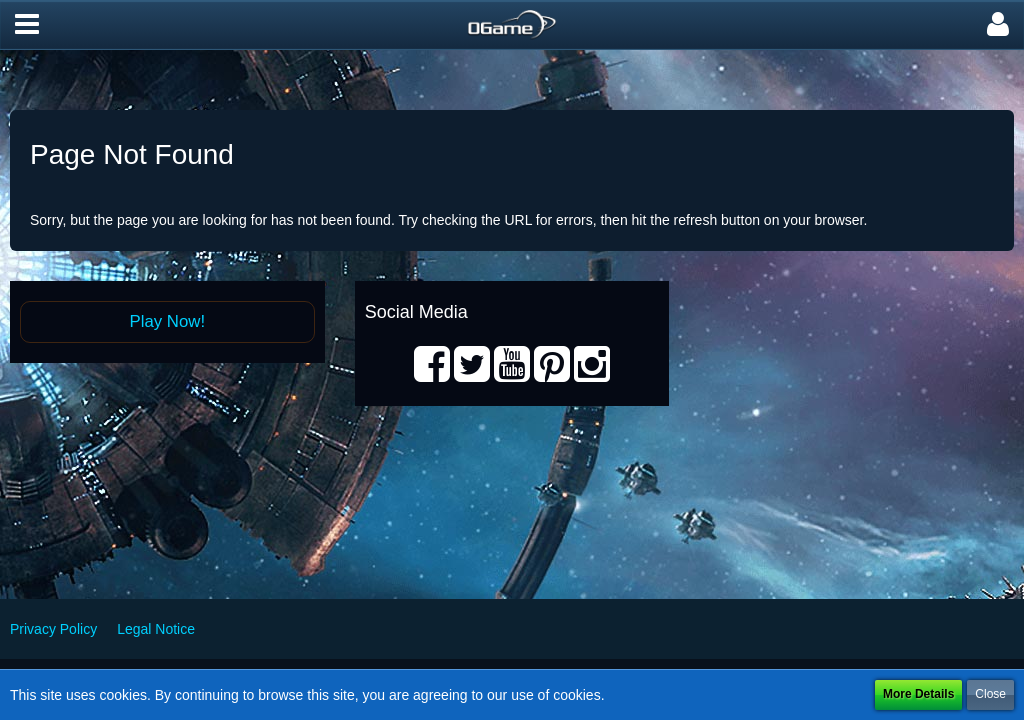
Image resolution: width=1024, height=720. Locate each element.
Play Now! (168, 321)
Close (990, 694)
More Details (918, 694)
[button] (27, 25)
